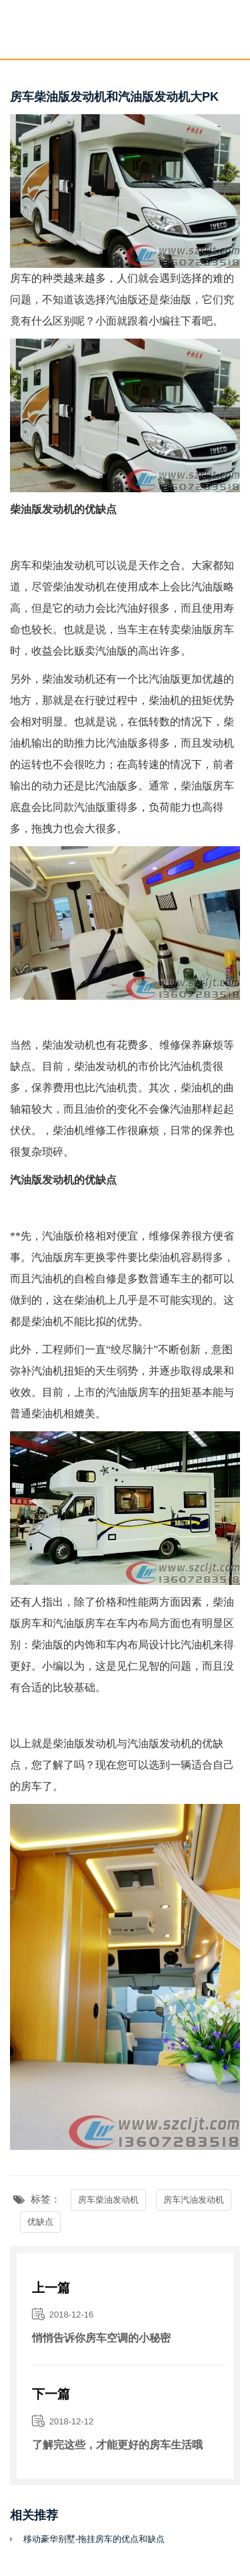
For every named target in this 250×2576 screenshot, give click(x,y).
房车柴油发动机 (108, 2200)
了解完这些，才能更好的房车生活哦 (117, 2444)
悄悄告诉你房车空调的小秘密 (101, 2338)
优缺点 (40, 2222)
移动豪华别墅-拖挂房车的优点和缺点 (94, 2539)
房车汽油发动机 (193, 2200)
